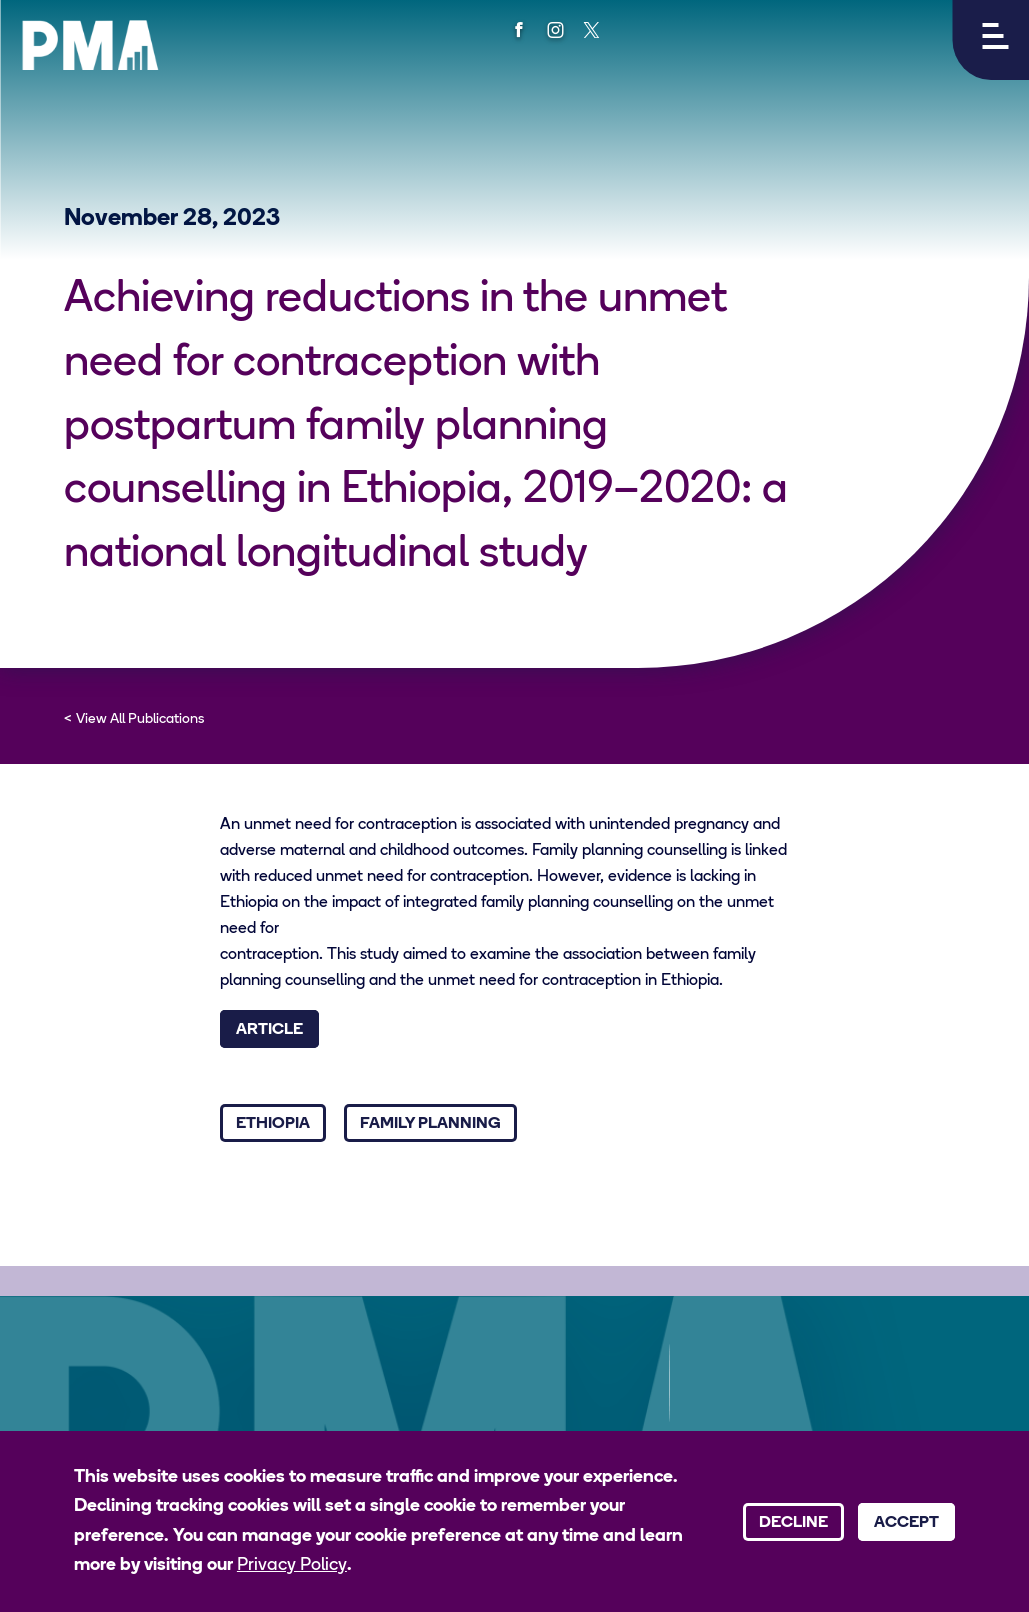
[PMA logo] (90, 45)
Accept (906, 1523)
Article (269, 1030)
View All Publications (140, 719)
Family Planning (430, 1124)
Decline (793, 1523)
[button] (990, 40)
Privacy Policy (292, 1565)
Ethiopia (273, 1124)
